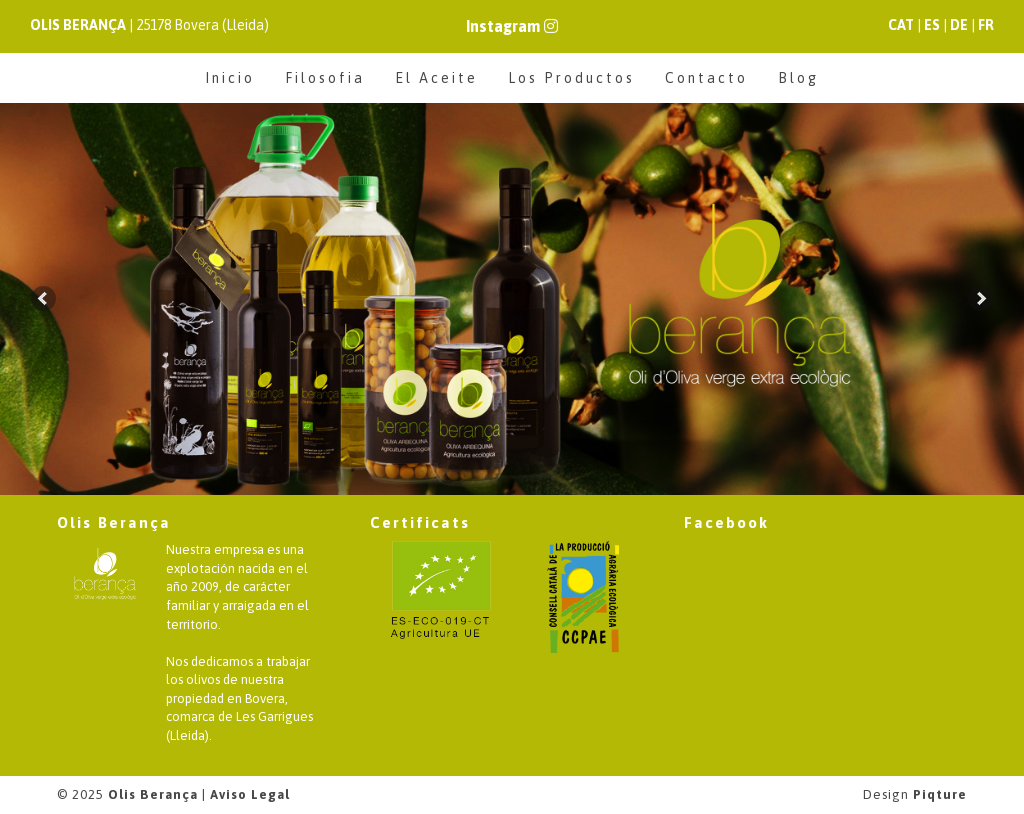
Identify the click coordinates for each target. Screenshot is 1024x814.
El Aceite (436, 78)
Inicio (230, 78)
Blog (798, 78)
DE (959, 25)
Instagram (512, 26)
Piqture (940, 794)
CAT (901, 25)
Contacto (706, 78)
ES (932, 25)
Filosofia (325, 78)
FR (986, 25)
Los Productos (571, 78)
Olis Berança (153, 794)
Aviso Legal (250, 794)
